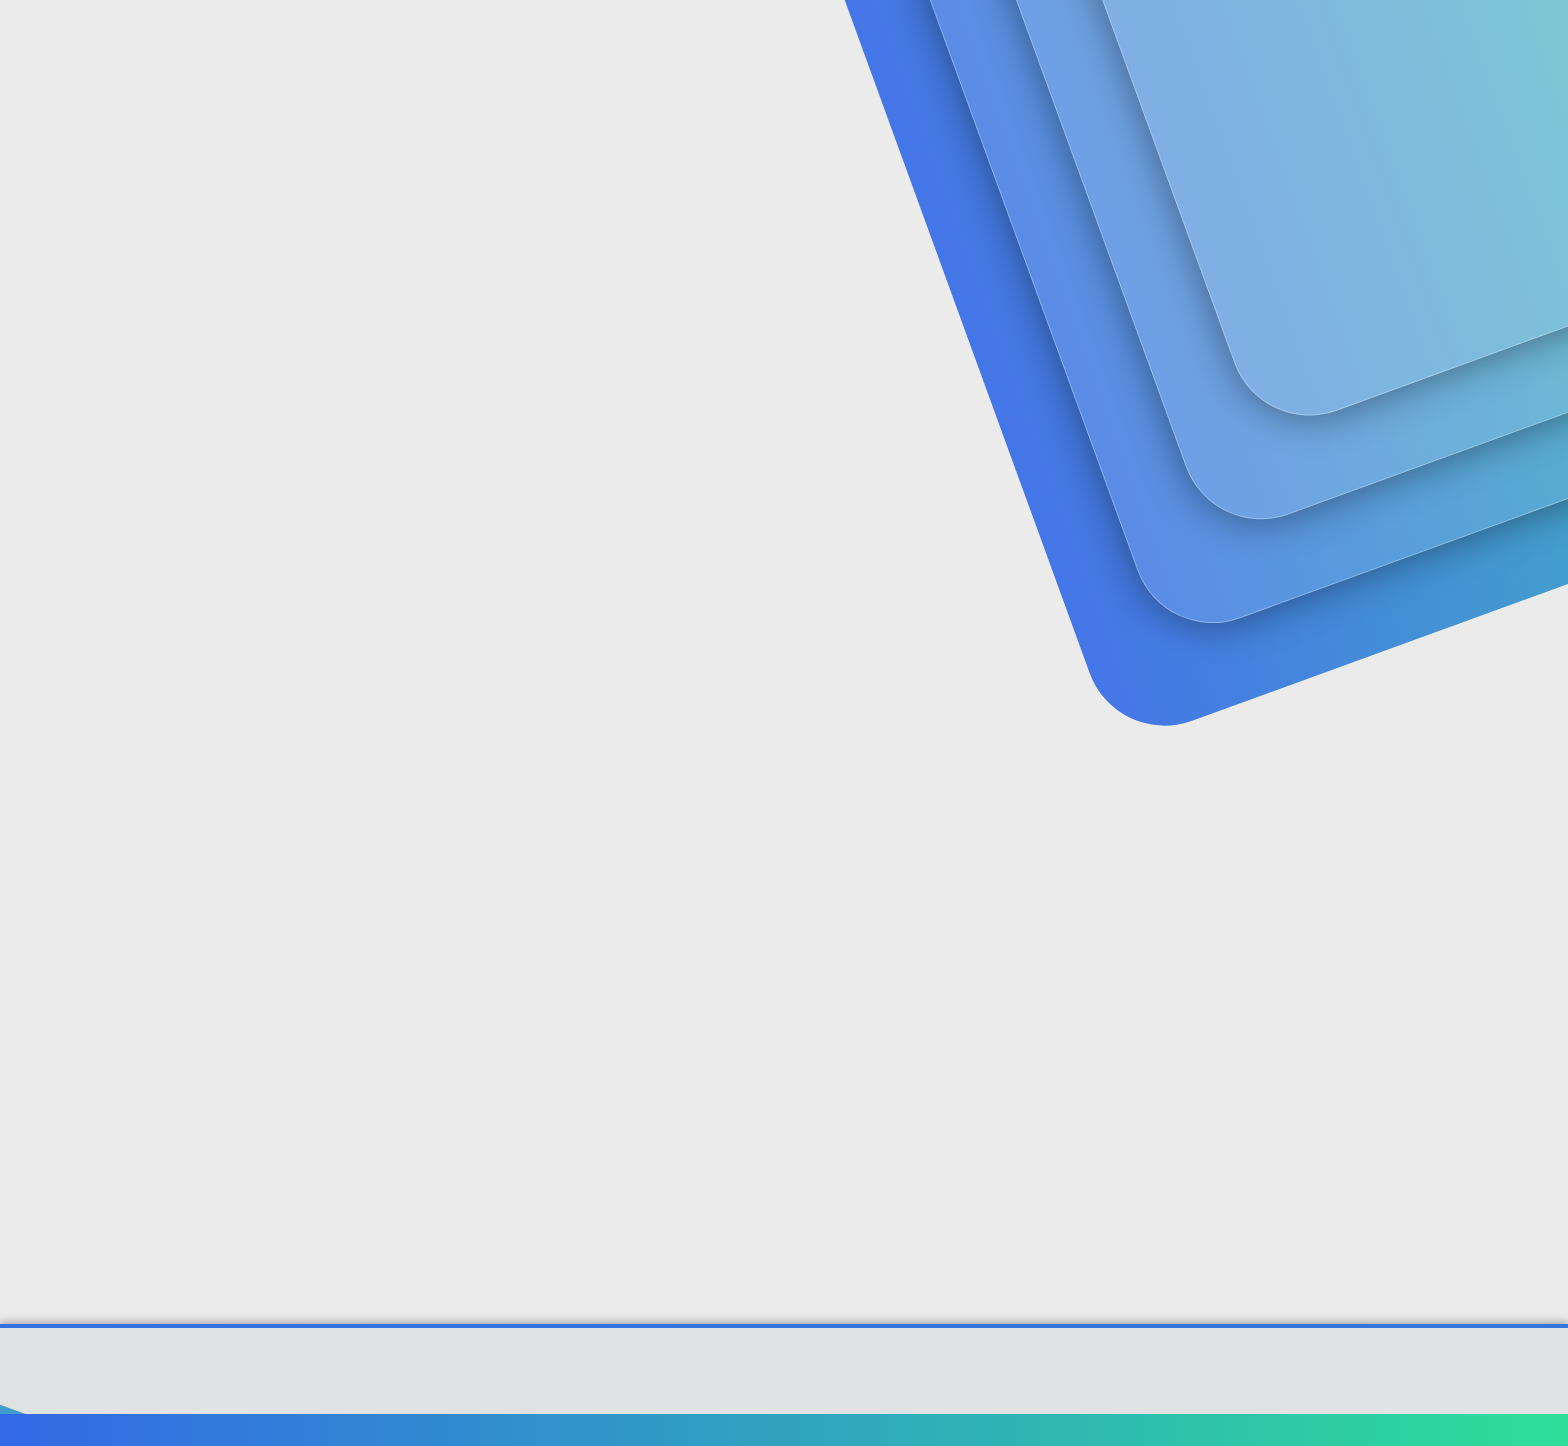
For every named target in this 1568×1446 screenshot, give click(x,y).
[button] (542, 40)
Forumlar (478, 40)
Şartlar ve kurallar (1111, 1431)
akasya (131, 462)
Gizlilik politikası (1238, 1431)
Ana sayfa (1403, 1431)
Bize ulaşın (1001, 1431)
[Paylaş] (1426, 504)
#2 (1451, 830)
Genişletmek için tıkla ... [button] (873, 1018)
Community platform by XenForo (784, 1373)
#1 (1452, 503)
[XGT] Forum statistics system (784, 1389)
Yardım (1331, 1431)
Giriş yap (1244, 155)
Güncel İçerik (617, 40)
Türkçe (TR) (148, 1431)
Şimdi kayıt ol (1384, 155)
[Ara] (1023, 40)
